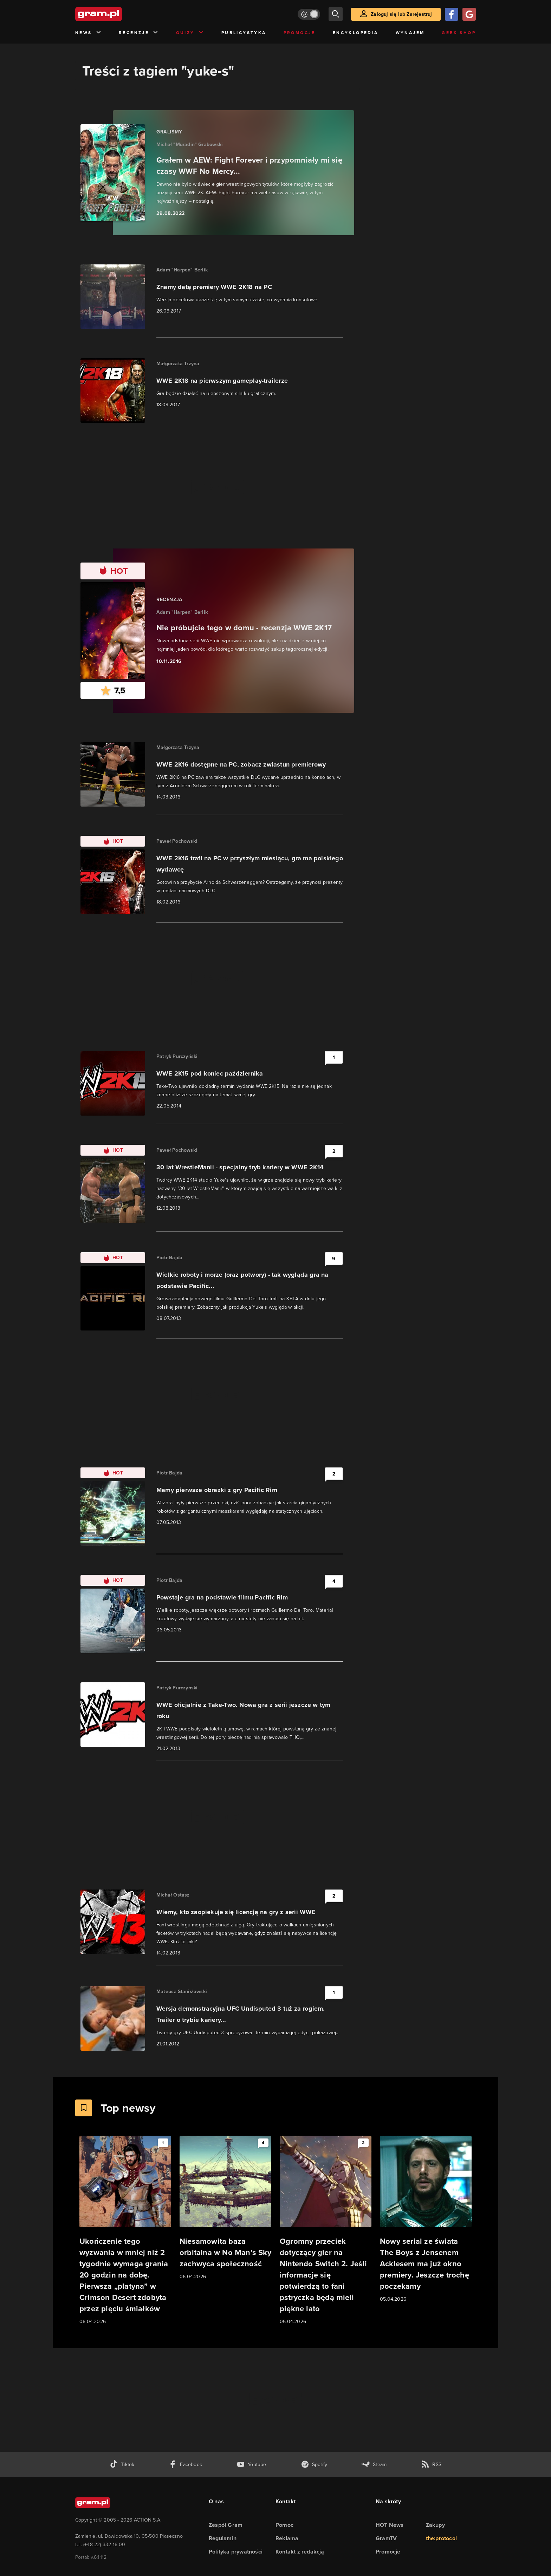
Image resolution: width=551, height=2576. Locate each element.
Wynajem (410, 32)
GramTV (386, 2538)
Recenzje (139, 32)
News (88, 32)
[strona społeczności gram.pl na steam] (374, 2464)
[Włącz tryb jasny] (309, 14)
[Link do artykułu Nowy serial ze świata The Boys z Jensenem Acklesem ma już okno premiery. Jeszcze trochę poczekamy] (426, 2219)
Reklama (287, 2538)
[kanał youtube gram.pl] (251, 2464)
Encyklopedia (355, 32)
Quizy (190, 32)
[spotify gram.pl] (314, 2464)
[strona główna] (116, 14)
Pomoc (284, 2525)
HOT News (390, 2525)
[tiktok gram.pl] (122, 2464)
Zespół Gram (225, 2525)
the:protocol (441, 2538)
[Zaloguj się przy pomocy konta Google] (469, 14)
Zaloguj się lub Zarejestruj (401, 14)
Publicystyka (243, 32)
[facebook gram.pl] (185, 2464)
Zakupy (435, 2525)
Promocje (300, 32)
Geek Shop (459, 32)
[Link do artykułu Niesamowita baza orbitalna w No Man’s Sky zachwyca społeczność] (225, 2208)
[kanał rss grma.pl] (431, 2464)
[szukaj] (336, 14)
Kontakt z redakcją (300, 2552)
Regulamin (222, 2538)
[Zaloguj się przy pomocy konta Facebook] (451, 14)
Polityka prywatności (235, 2552)
